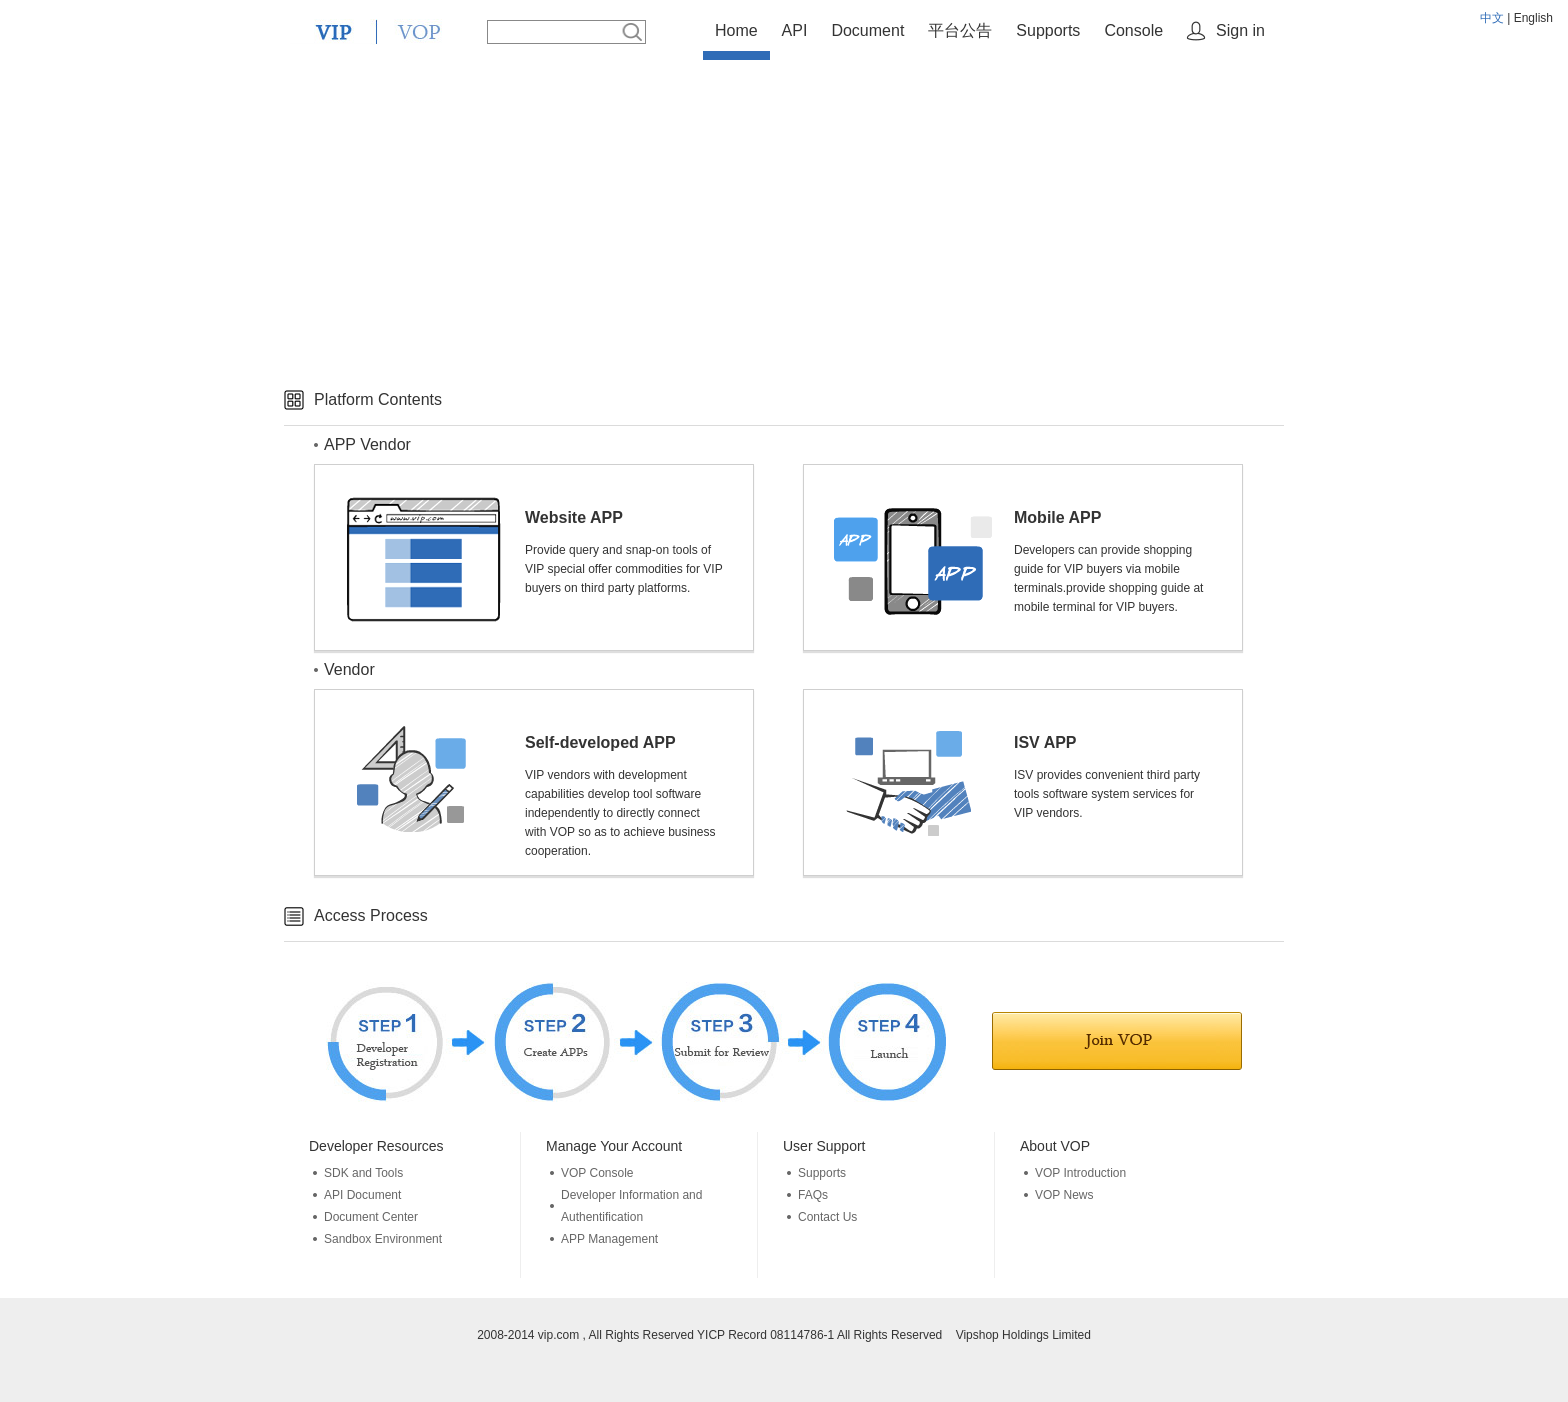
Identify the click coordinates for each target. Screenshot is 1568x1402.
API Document (362, 1195)
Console (1133, 30)
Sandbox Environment (383, 1239)
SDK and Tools (363, 1173)
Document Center (371, 1217)
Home (736, 30)
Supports (1048, 30)
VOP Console (597, 1173)
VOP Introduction (1080, 1173)
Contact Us (827, 1217)
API (795, 30)
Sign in (1240, 30)
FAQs (813, 1195)
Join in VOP (1117, 1041)
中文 (1492, 18)
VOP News (1064, 1195)
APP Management (609, 1239)
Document (867, 30)
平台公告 (960, 30)
